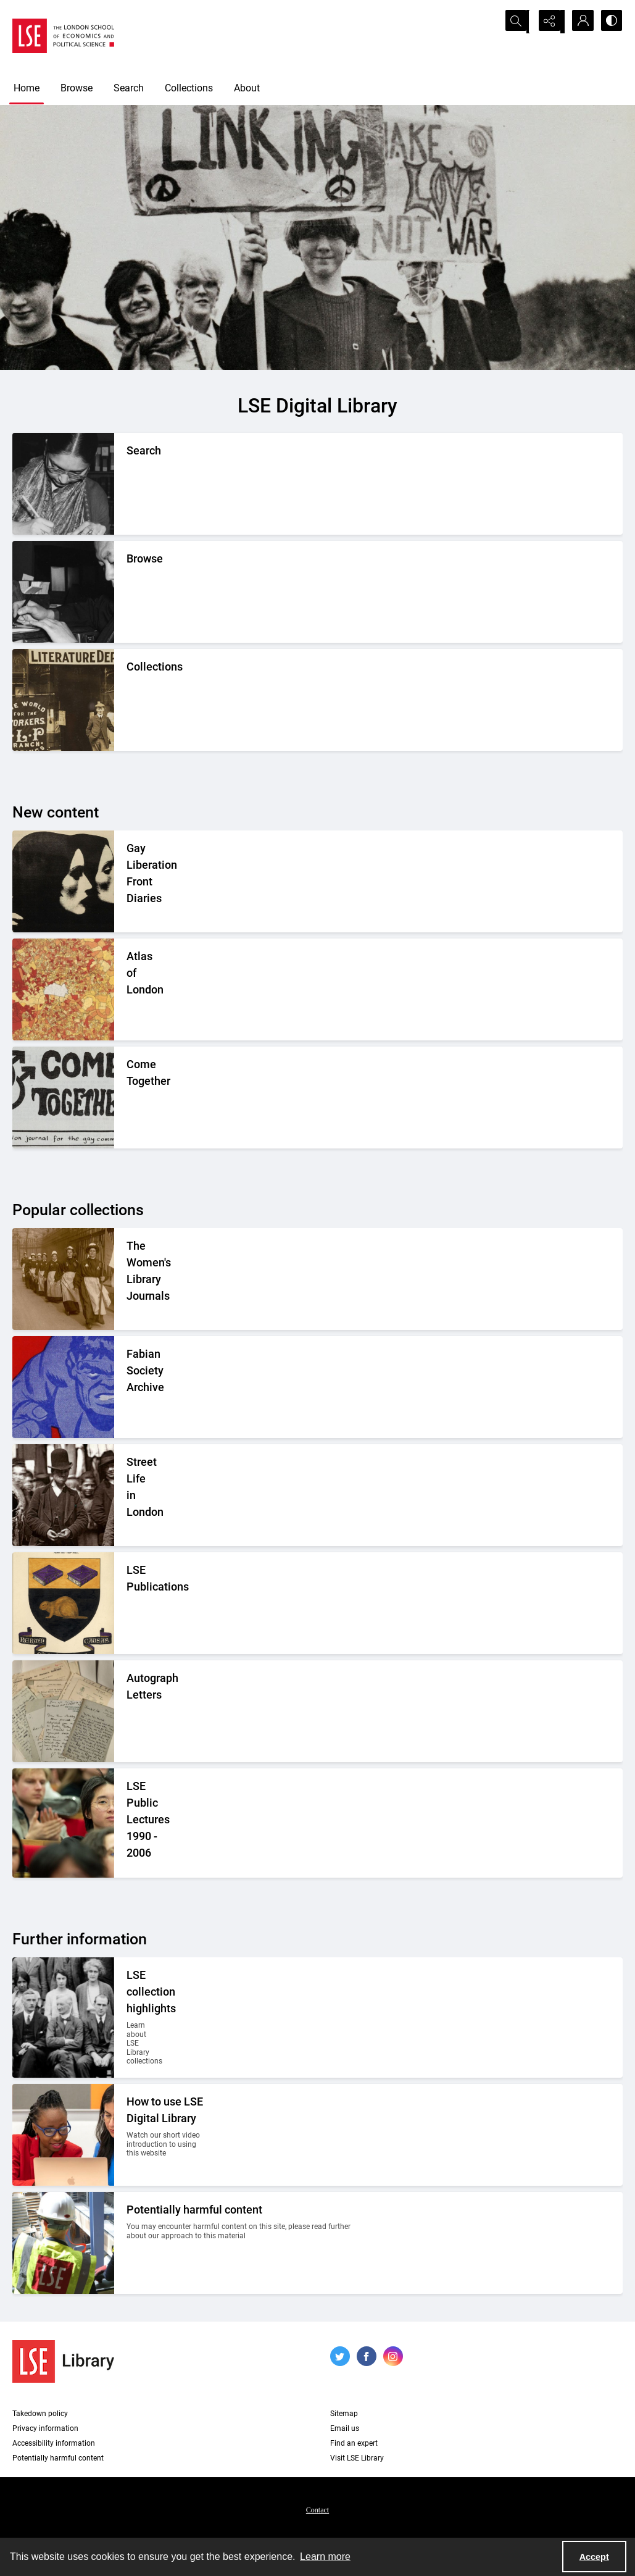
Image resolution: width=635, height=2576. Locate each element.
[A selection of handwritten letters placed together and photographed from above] (126, 1711)
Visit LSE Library (357, 2458)
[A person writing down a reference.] (126, 484)
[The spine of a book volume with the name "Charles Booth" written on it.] (126, 1097)
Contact (317, 2510)
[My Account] (579, 21)
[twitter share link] (340, 2356)
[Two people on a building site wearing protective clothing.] (245, 2243)
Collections (189, 88)
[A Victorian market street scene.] (126, 1495)
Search (129, 88)
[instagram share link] (393, 2356)
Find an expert (354, 2443)
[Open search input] (517, 21)
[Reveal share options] (548, 21)
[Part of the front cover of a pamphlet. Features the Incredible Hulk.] (129, 1387)
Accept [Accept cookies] (594, 2557)
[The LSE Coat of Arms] (126, 1603)
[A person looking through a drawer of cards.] (126, 592)
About (247, 88)
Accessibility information (53, 2443)
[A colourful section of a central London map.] (126, 989)
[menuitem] (317, 2509)
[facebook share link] (366, 2356)
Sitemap (344, 2413)
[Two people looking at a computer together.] (165, 2135)
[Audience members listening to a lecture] (152, 1823)
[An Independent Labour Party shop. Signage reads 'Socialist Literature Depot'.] (126, 700)
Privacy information (45, 2428)
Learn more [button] (325, 2556)
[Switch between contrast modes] (610, 21)
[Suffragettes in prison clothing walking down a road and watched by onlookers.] (147, 1279)
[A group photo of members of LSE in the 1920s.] (133, 2017)
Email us (344, 2428)
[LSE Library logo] (63, 2361)
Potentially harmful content (58, 2458)
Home (26, 88)
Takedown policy (40, 2413)
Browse (76, 88)
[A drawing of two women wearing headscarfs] (141, 881)
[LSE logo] (63, 36)
